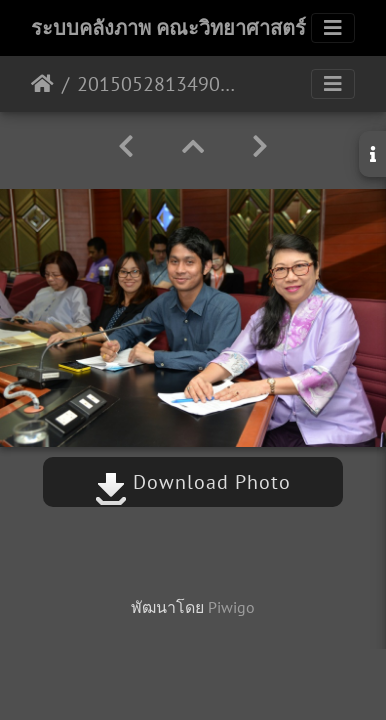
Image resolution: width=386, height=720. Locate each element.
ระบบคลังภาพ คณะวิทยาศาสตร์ (168, 28)
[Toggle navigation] (333, 28)
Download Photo (193, 482)
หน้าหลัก (42, 84)
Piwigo (231, 607)
